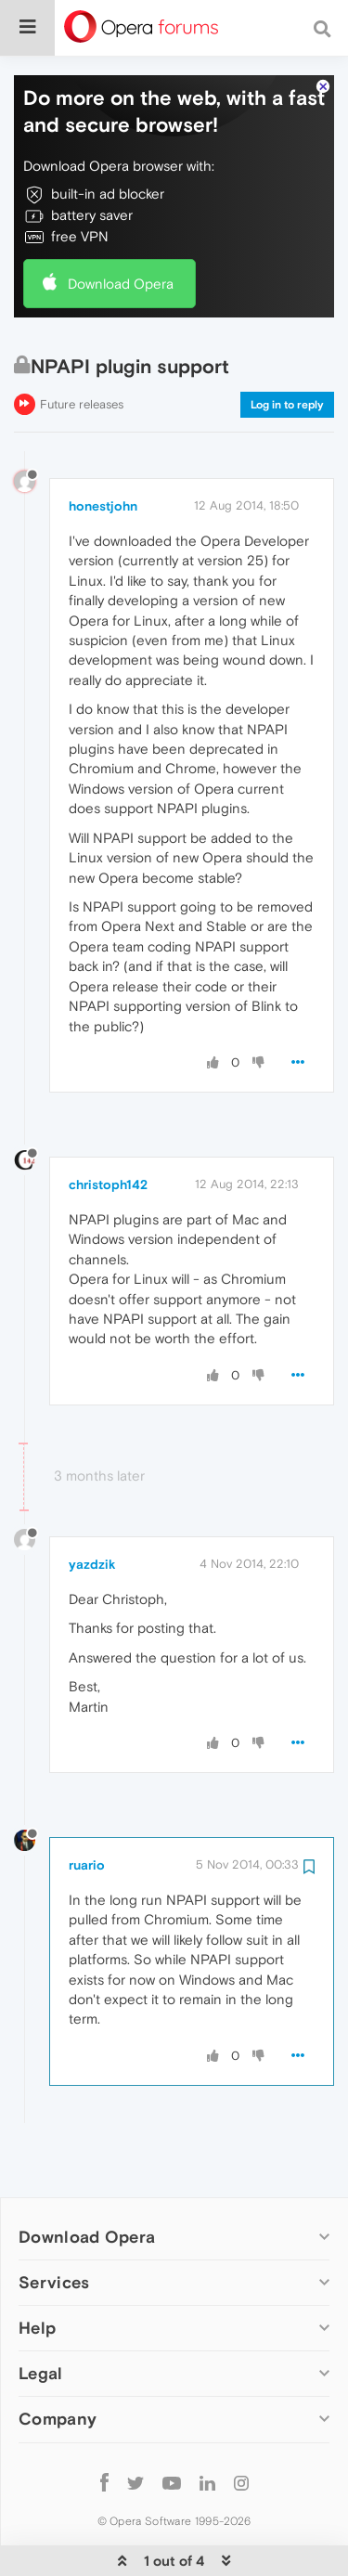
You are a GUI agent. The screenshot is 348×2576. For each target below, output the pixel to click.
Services (54, 2244)
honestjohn (103, 467)
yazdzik (92, 1526)
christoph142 (108, 1146)
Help (37, 2289)
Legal (41, 2335)
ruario (87, 1826)
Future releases (81, 366)
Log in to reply (287, 366)
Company (58, 2380)
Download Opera (121, 244)
